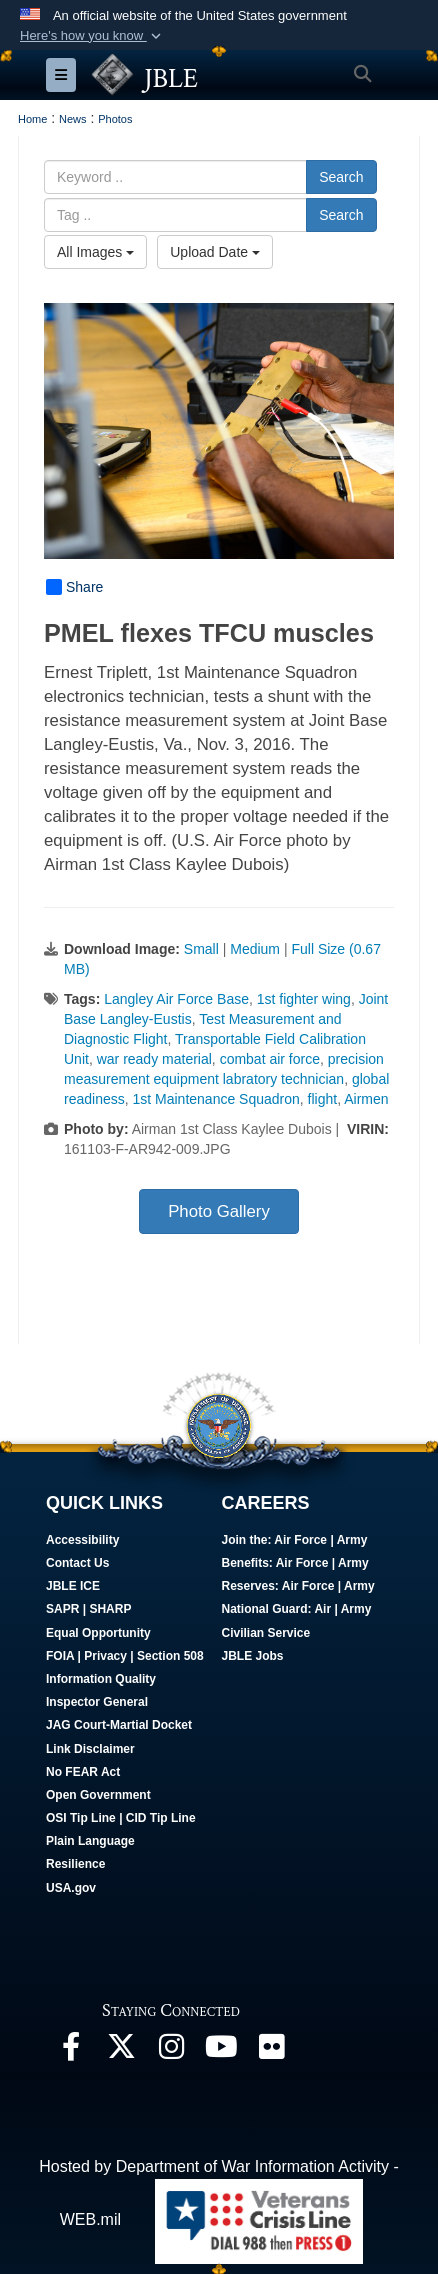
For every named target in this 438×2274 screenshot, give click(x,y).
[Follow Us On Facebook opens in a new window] (71, 2051)
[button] (92, 36)
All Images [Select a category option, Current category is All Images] (95, 252)
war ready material (154, 1059)
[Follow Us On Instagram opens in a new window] (171, 2051)
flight (323, 1099)
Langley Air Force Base (176, 999)
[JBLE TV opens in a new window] (221, 2051)
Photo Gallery (219, 1211)
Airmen (366, 1099)
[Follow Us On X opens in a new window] (121, 2051)
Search (341, 177)
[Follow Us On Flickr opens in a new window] (271, 2051)
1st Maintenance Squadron (215, 1099)
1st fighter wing (304, 999)
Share (74, 587)
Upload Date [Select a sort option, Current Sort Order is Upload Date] (215, 252)
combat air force (270, 1059)
